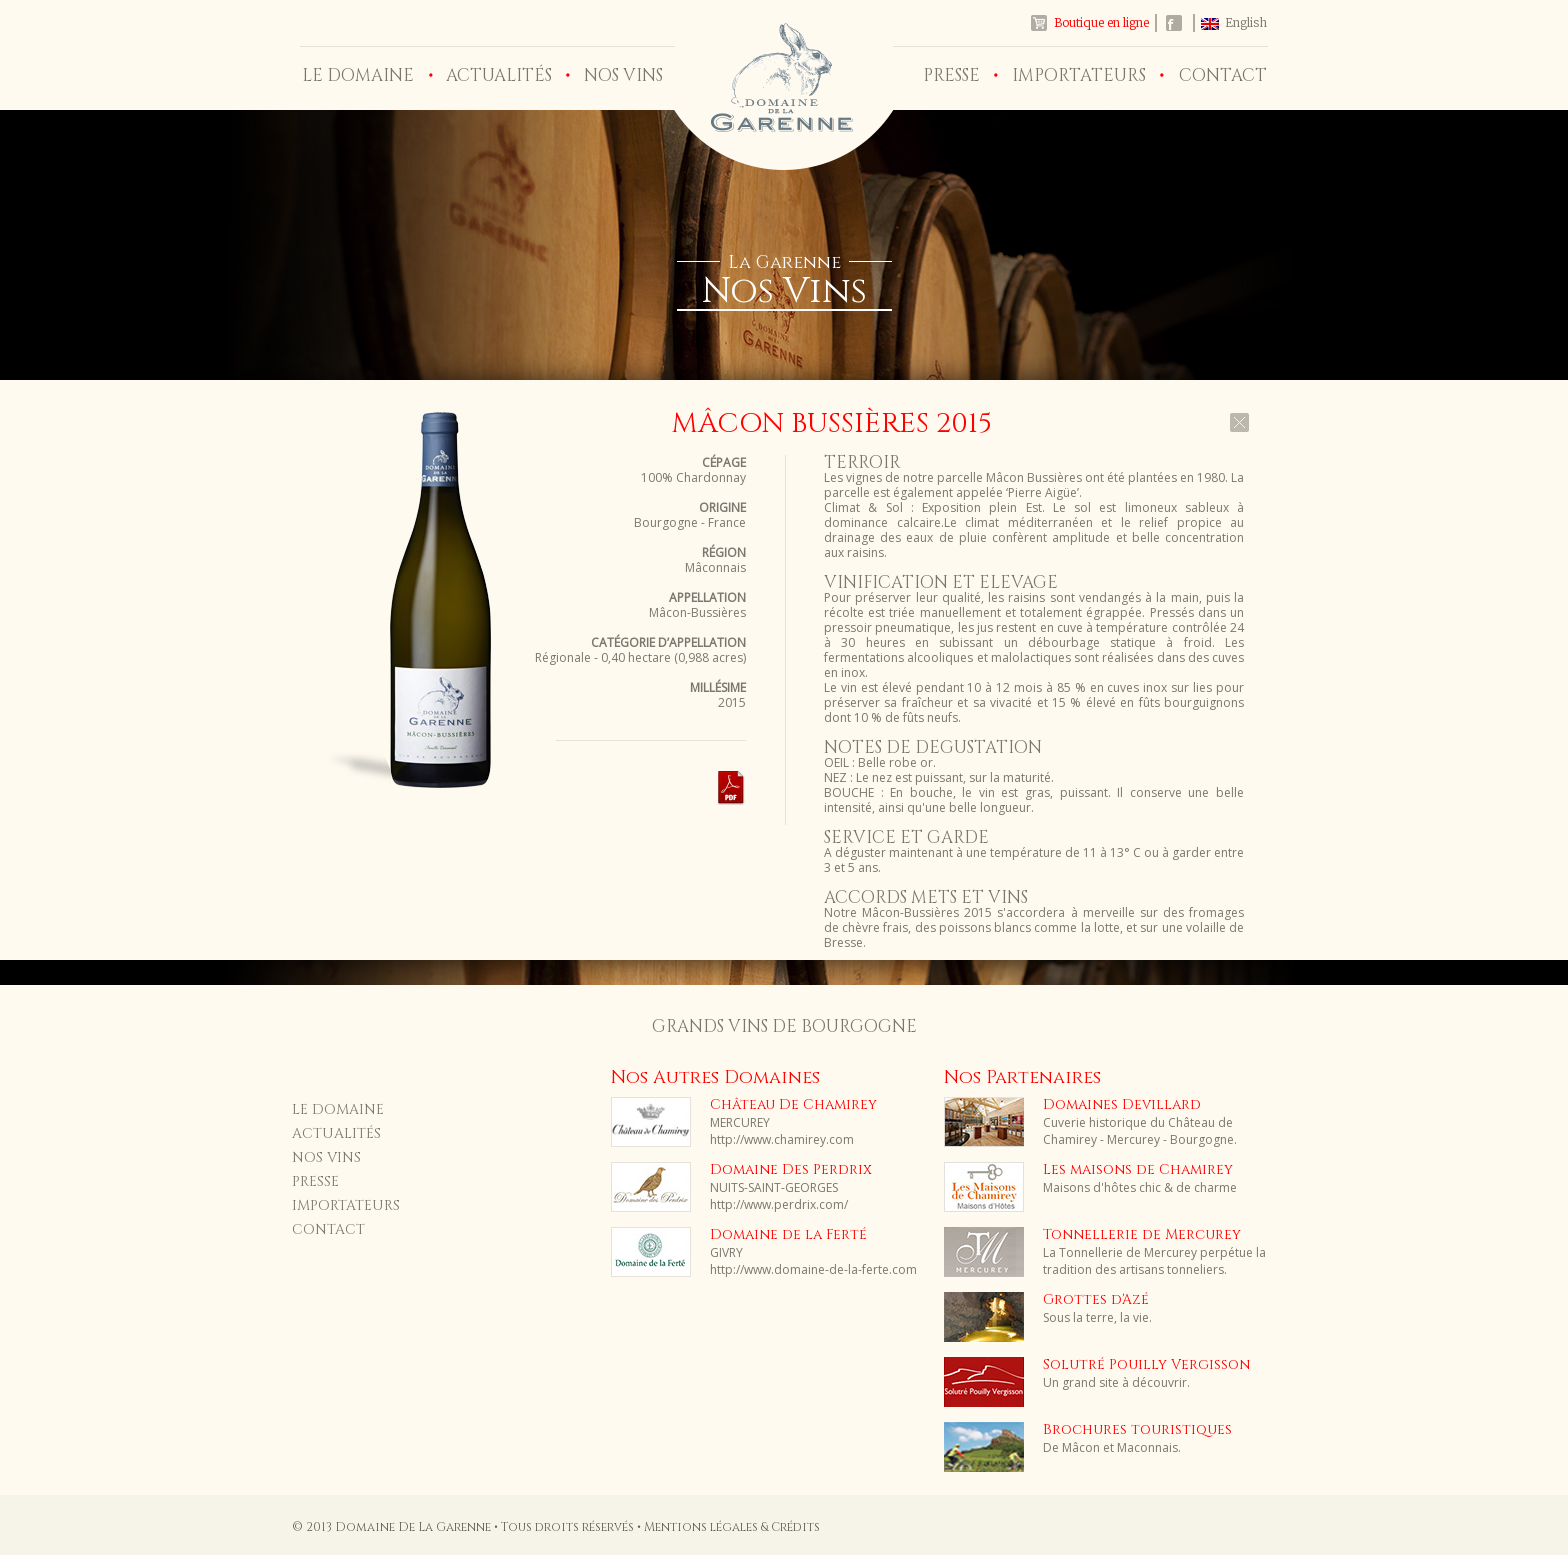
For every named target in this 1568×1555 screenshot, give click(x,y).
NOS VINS (623, 75)
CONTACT (1223, 75)
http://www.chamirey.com (782, 1139)
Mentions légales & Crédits (732, 1527)
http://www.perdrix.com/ (779, 1204)
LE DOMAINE (358, 75)
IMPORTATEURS (1079, 75)
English (1246, 22)
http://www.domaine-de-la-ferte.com (813, 1269)
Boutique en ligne (1101, 22)
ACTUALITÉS (499, 75)
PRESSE (951, 75)
